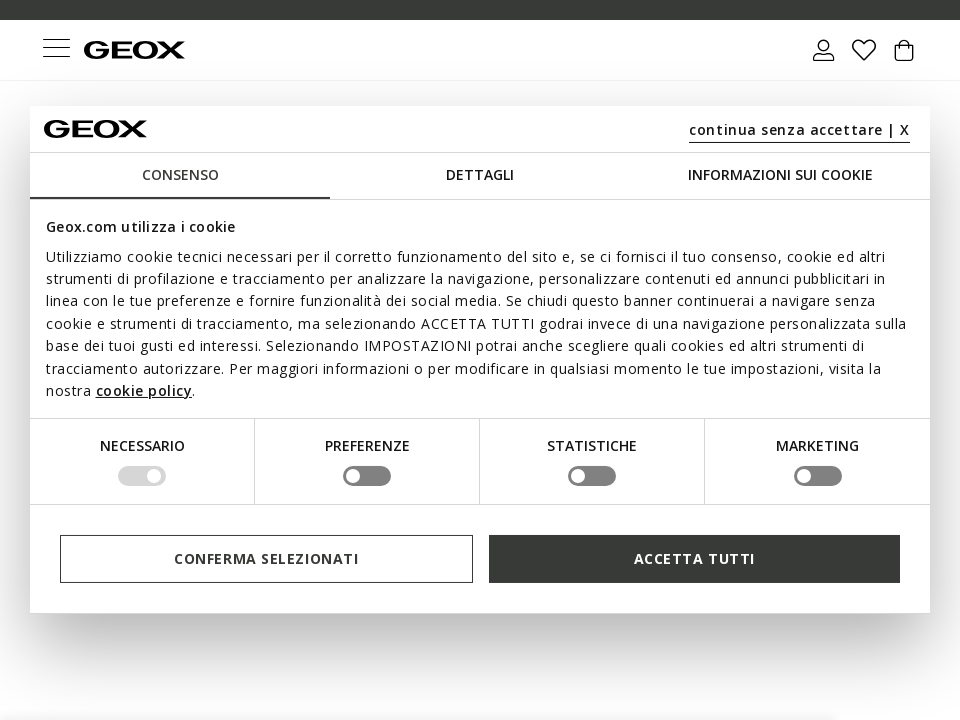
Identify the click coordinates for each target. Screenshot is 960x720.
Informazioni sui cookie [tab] (780, 174)
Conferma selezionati (266, 558)
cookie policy (144, 390)
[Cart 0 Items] (904, 58)
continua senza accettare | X (799, 129)
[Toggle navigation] (56, 50)
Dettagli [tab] (480, 174)
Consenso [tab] (180, 174)
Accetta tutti (694, 558)
